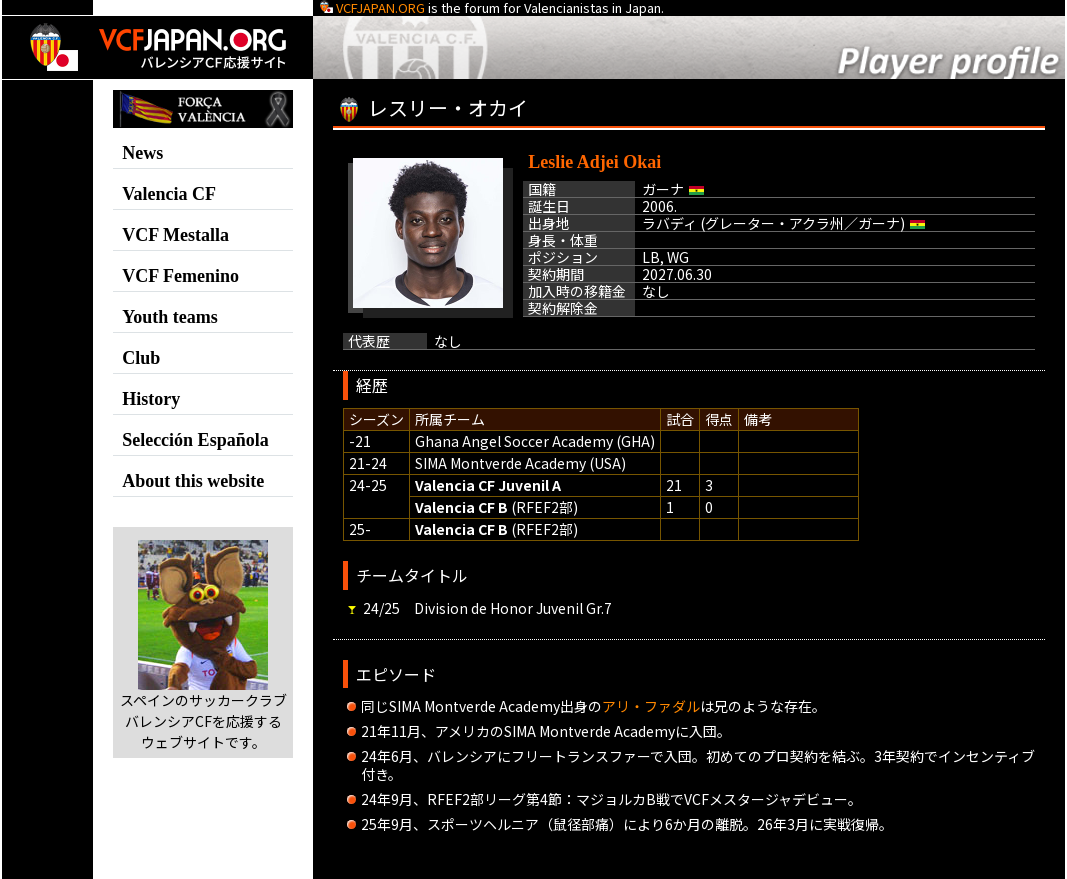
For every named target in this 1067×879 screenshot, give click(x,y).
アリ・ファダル (651, 706)
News (142, 153)
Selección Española (195, 440)
